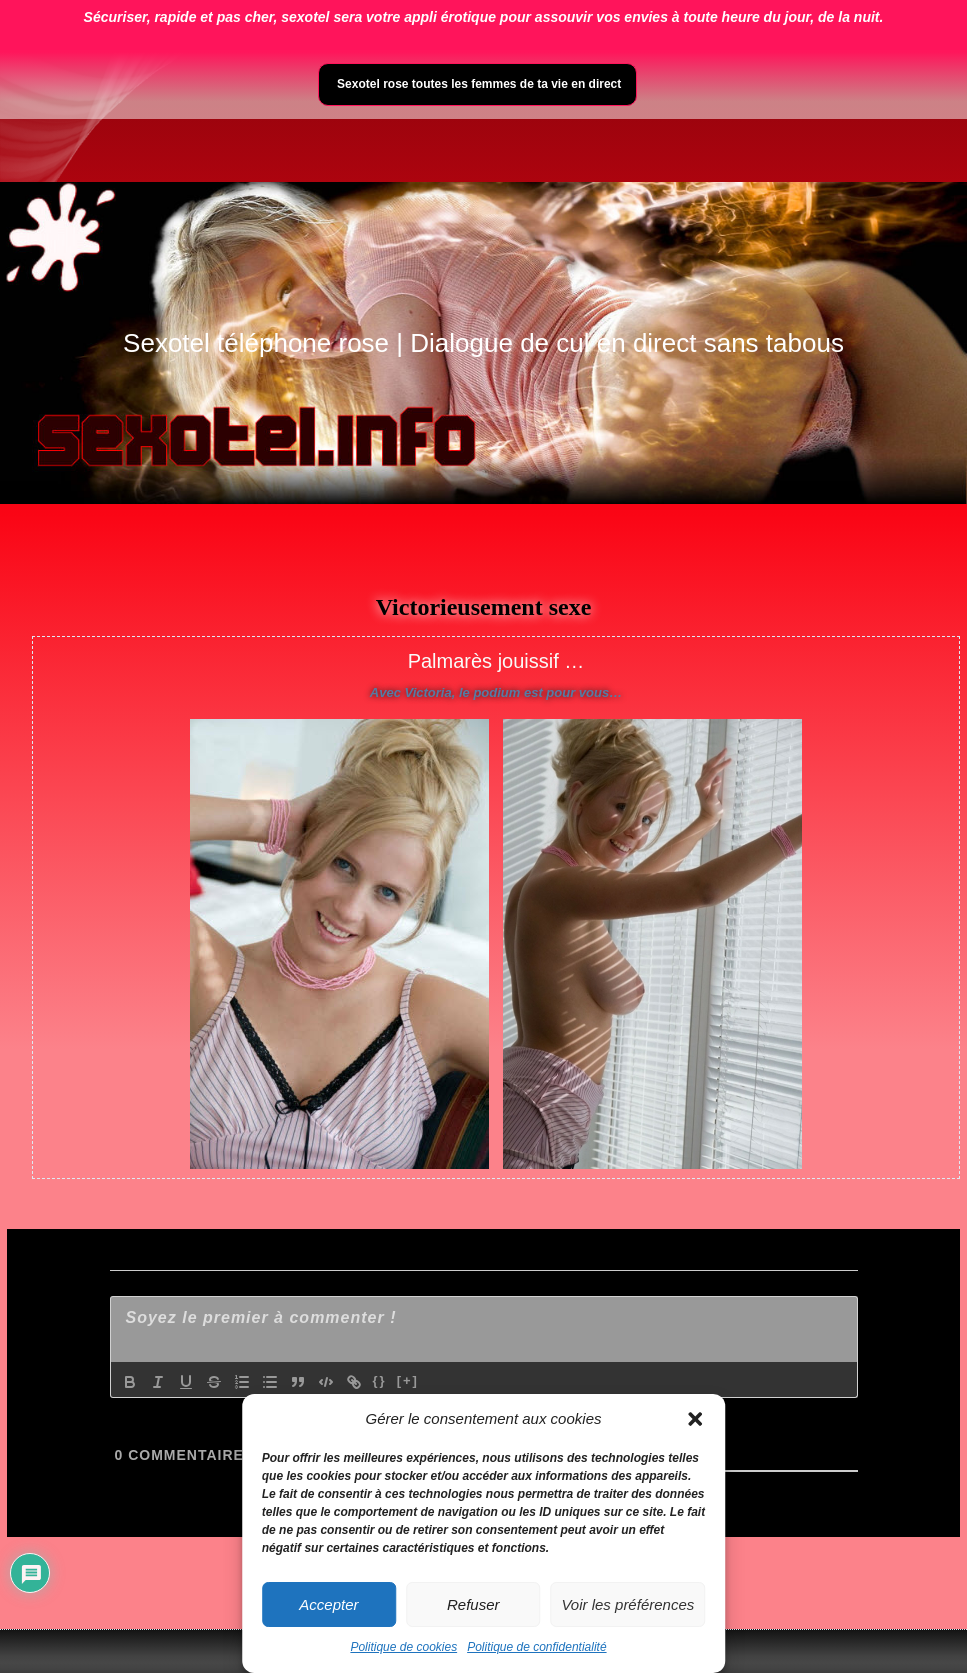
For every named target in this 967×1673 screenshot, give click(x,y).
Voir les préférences (627, 1604)
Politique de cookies (403, 1647)
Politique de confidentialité (536, 1647)
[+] (408, 1380)
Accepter (328, 1604)
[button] (695, 1419)
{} (380, 1380)
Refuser (473, 1604)
